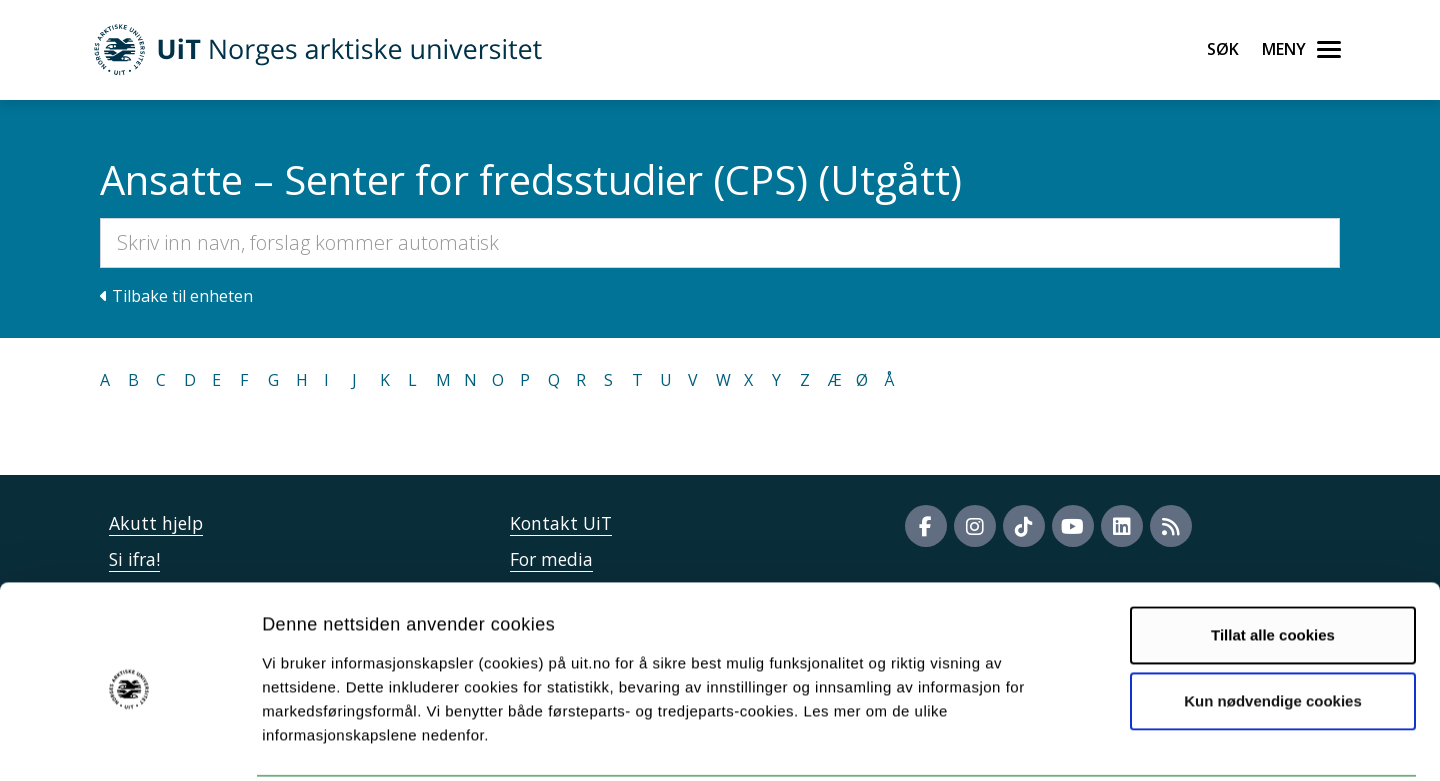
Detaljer (1065, 741)
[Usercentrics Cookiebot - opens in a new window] (129, 742)
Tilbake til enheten (176, 296)
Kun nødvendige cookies (1273, 626)
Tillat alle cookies (1273, 561)
